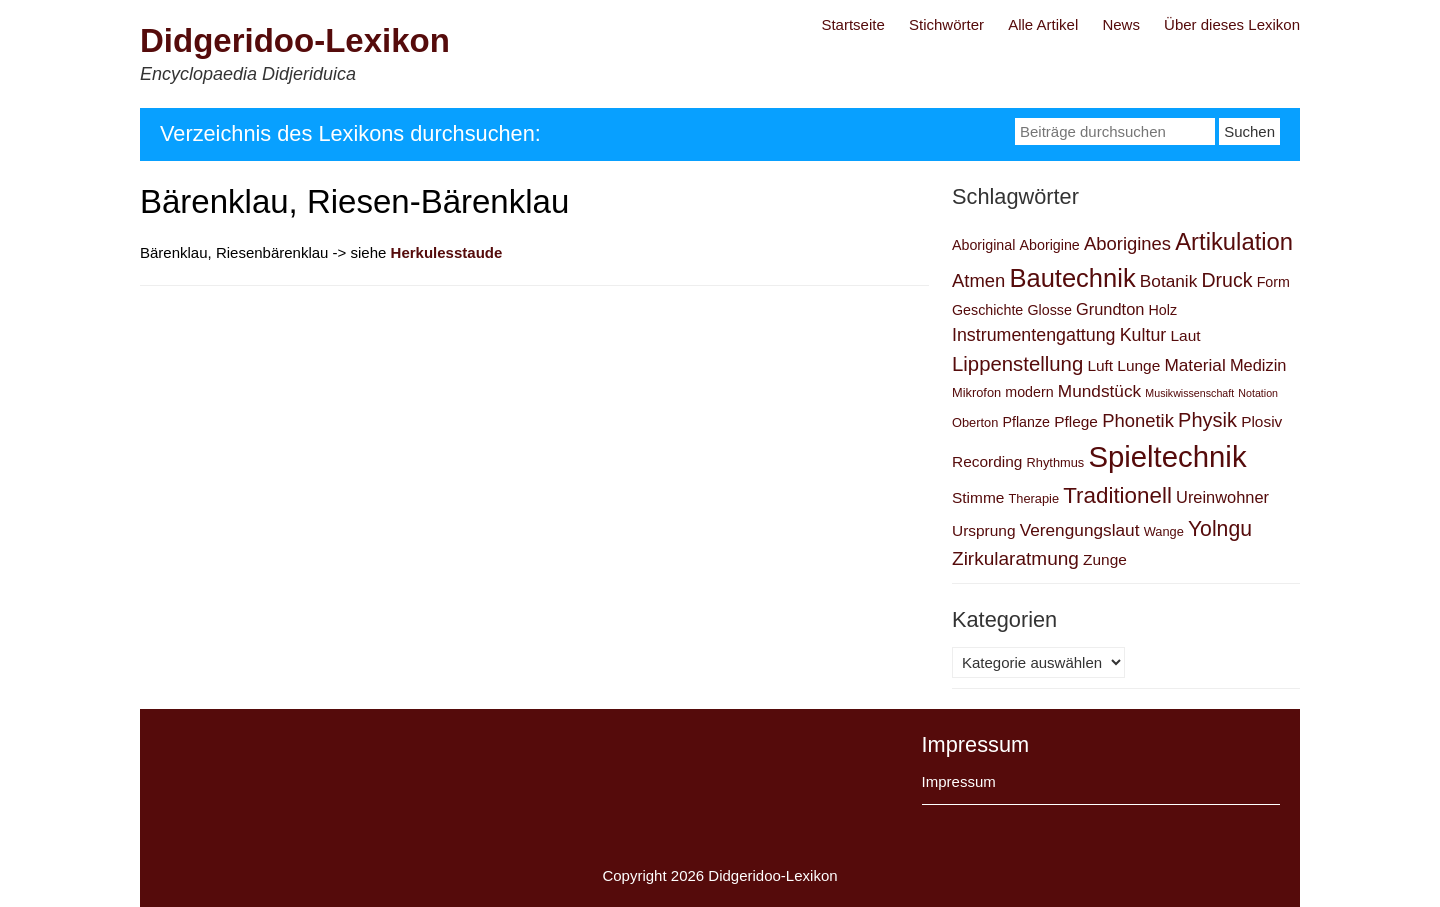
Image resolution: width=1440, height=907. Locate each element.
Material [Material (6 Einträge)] (1194, 365)
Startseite (852, 25)
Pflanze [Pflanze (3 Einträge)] (1026, 422)
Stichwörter (946, 25)
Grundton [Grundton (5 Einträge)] (1110, 309)
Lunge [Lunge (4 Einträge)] (1138, 365)
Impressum (959, 781)
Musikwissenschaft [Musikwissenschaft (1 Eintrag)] (1189, 393)
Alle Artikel (1043, 25)
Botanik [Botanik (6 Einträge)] (1169, 281)
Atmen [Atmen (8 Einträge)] (978, 280)
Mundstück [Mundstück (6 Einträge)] (1099, 391)
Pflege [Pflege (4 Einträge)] (1076, 421)
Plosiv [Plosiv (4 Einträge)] (1261, 421)
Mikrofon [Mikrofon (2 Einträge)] (976, 392)
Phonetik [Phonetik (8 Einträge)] (1138, 420)
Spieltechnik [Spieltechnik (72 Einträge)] (1167, 456)
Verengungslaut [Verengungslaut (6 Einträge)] (1080, 530)
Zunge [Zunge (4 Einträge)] (1105, 559)
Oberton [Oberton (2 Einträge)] (975, 422)
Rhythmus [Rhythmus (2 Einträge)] (1056, 462)
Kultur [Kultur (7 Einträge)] (1143, 335)
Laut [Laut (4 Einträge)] (1185, 335)
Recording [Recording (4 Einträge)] (987, 461)
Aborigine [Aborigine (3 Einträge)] (1050, 245)
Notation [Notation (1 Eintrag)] (1258, 393)
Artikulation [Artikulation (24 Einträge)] (1234, 241)
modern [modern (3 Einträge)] (1029, 392)
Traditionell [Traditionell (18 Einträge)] (1117, 495)
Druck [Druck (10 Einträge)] (1226, 280)
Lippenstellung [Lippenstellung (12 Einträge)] (1017, 364)
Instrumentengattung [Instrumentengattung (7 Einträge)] (1034, 335)
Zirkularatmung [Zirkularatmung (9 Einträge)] (1015, 558)
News (1121, 25)
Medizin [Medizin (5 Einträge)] (1258, 365)
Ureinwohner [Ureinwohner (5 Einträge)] (1222, 497)
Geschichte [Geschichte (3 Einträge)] (987, 310)
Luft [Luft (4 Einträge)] (1100, 365)
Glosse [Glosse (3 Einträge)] (1049, 310)
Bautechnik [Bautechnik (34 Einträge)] (1072, 278)
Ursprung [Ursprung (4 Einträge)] (984, 530)
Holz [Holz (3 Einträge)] (1163, 310)
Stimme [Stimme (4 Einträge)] (978, 497)
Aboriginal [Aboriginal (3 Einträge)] (983, 245)
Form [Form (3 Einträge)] (1273, 282)
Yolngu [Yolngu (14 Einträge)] (1220, 528)
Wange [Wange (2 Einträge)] (1164, 531)
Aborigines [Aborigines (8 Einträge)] (1127, 243)
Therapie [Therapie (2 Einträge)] (1034, 498)
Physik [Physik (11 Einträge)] (1207, 420)
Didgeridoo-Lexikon (295, 40)
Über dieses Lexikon (1232, 25)
